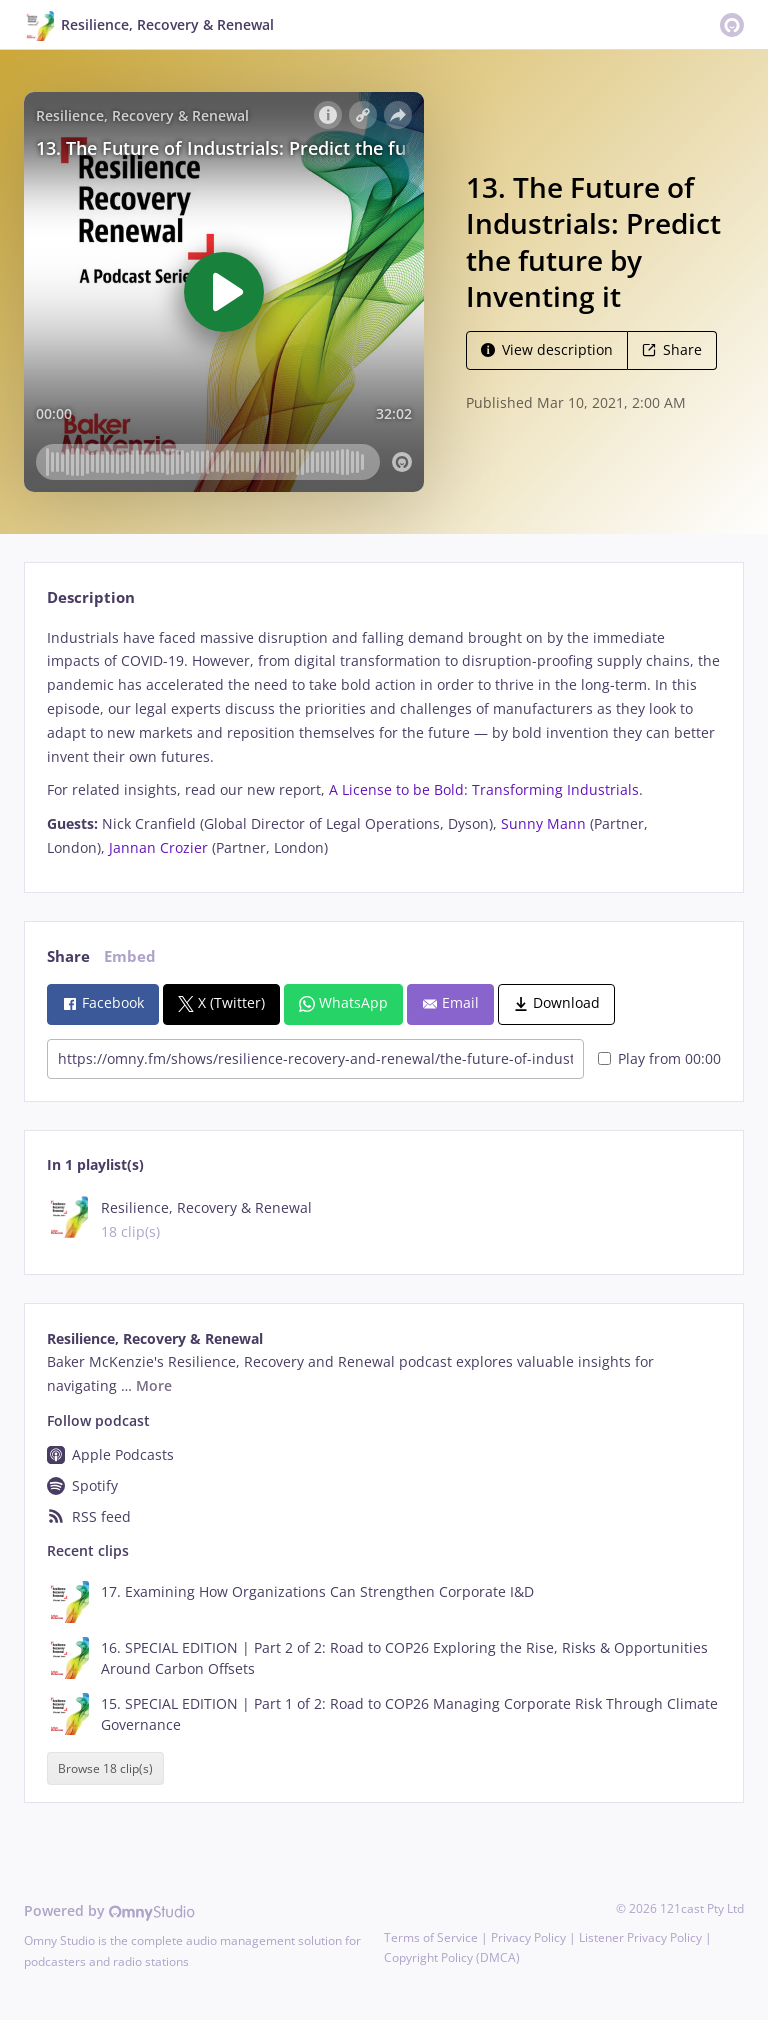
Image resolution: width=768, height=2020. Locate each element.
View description (547, 349)
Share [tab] (68, 956)
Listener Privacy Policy (640, 1937)
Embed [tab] (130, 956)
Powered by (109, 1910)
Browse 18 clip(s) (105, 1768)
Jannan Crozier (158, 847)
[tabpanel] (383, 743)
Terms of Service (431, 1937)
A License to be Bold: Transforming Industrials (484, 789)
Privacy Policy (528, 1937)
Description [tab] (91, 597)
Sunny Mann (543, 823)
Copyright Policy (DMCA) (452, 1957)
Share (672, 349)
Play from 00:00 (659, 1058)
